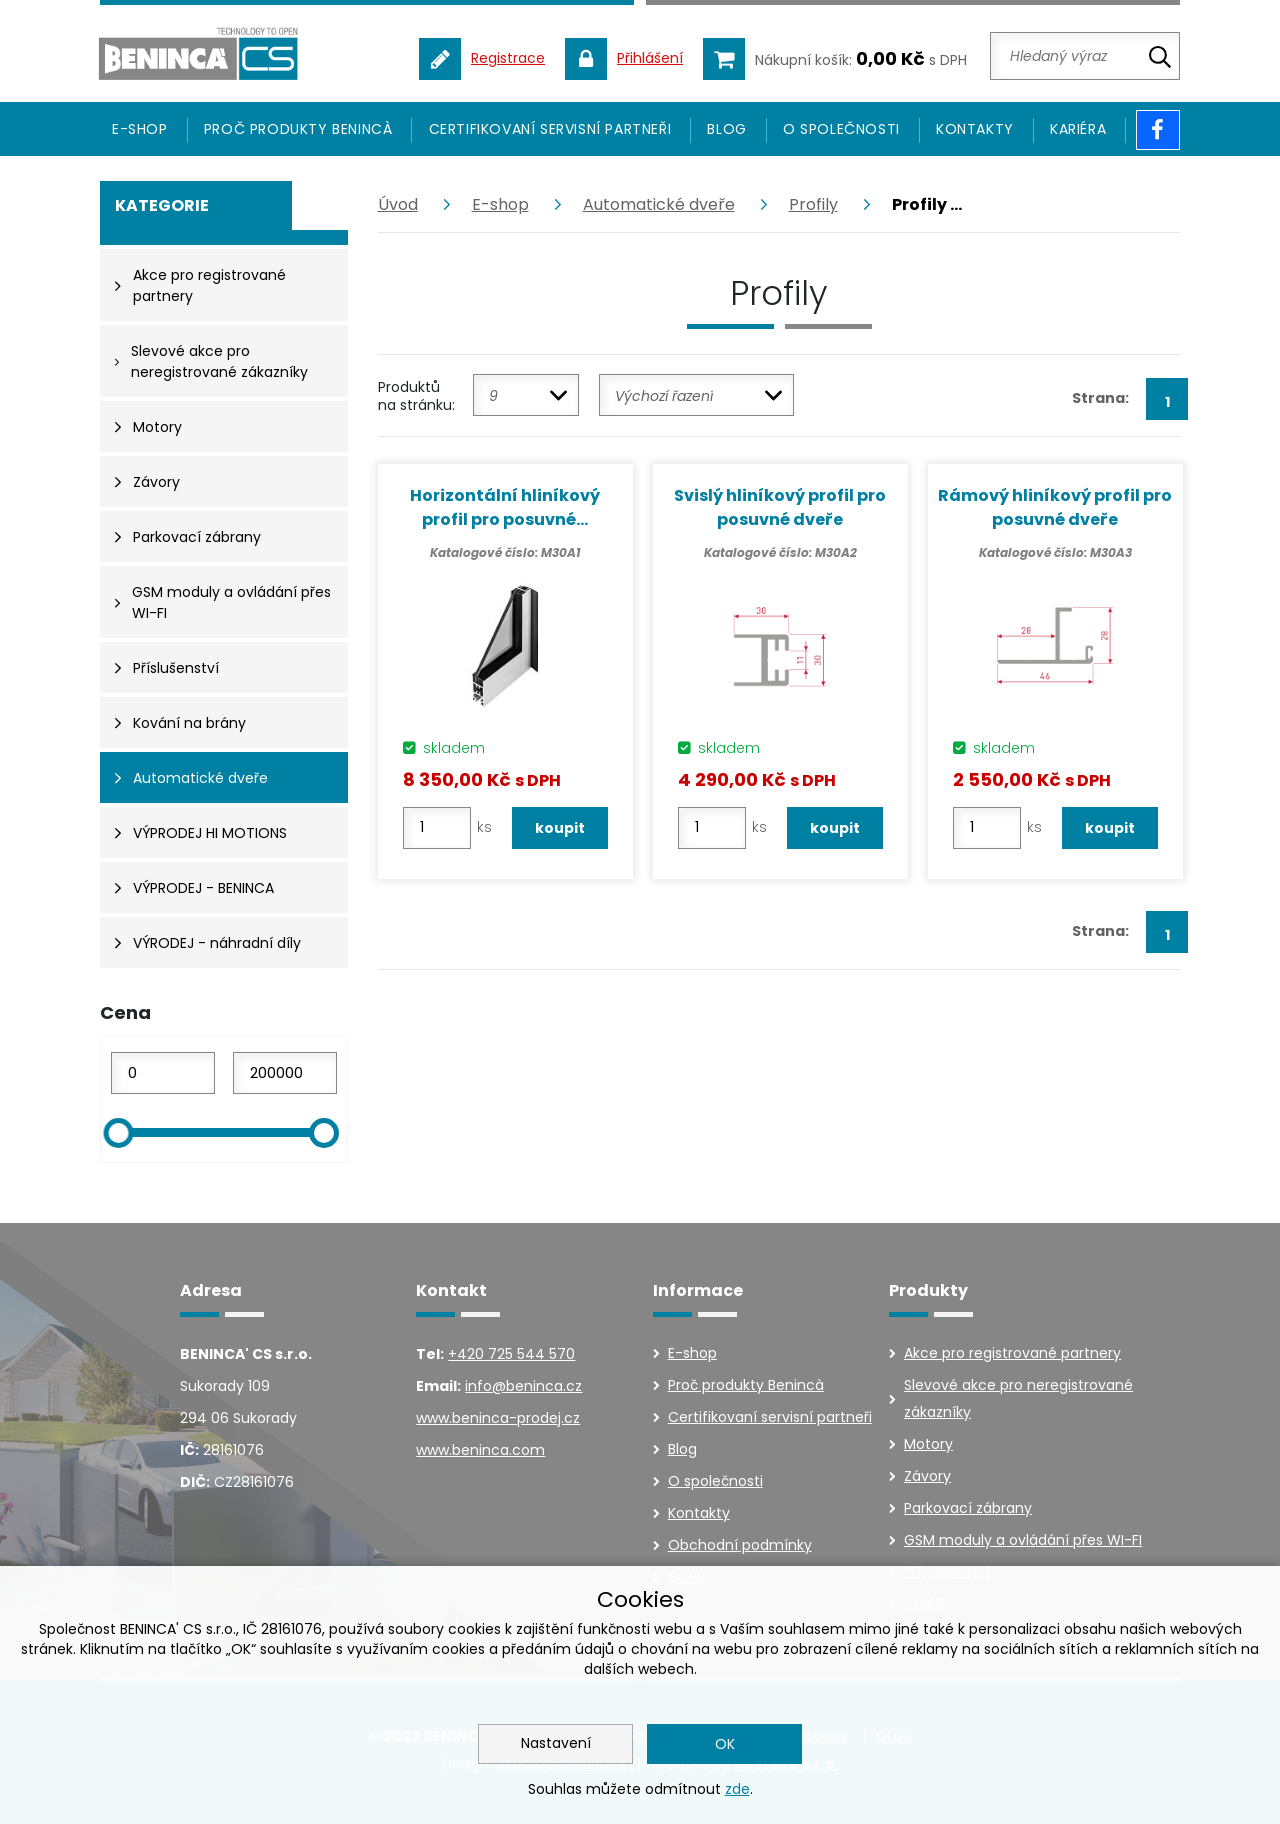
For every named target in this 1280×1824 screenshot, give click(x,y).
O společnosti (841, 129)
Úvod (398, 204)
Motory (928, 1444)
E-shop (500, 204)
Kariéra (1078, 129)
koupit (560, 828)
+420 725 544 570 (511, 1354)
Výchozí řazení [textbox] (664, 396)
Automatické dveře (659, 204)
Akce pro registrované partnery (1012, 1353)
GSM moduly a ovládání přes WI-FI (1023, 1540)
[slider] (118, 1133)
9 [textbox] (493, 396)
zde (737, 1789)
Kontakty (975, 129)
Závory (927, 1476)
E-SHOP (140, 129)
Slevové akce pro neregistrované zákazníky (1018, 1398)
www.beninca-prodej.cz (498, 1418)
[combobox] (526, 395)
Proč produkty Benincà (298, 129)
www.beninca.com (480, 1450)
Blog (726, 129)
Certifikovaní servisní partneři (550, 129)
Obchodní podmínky (740, 1545)
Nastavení (556, 1743)
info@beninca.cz (523, 1386)
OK (725, 1744)
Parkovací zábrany (968, 1508)
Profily (813, 204)
